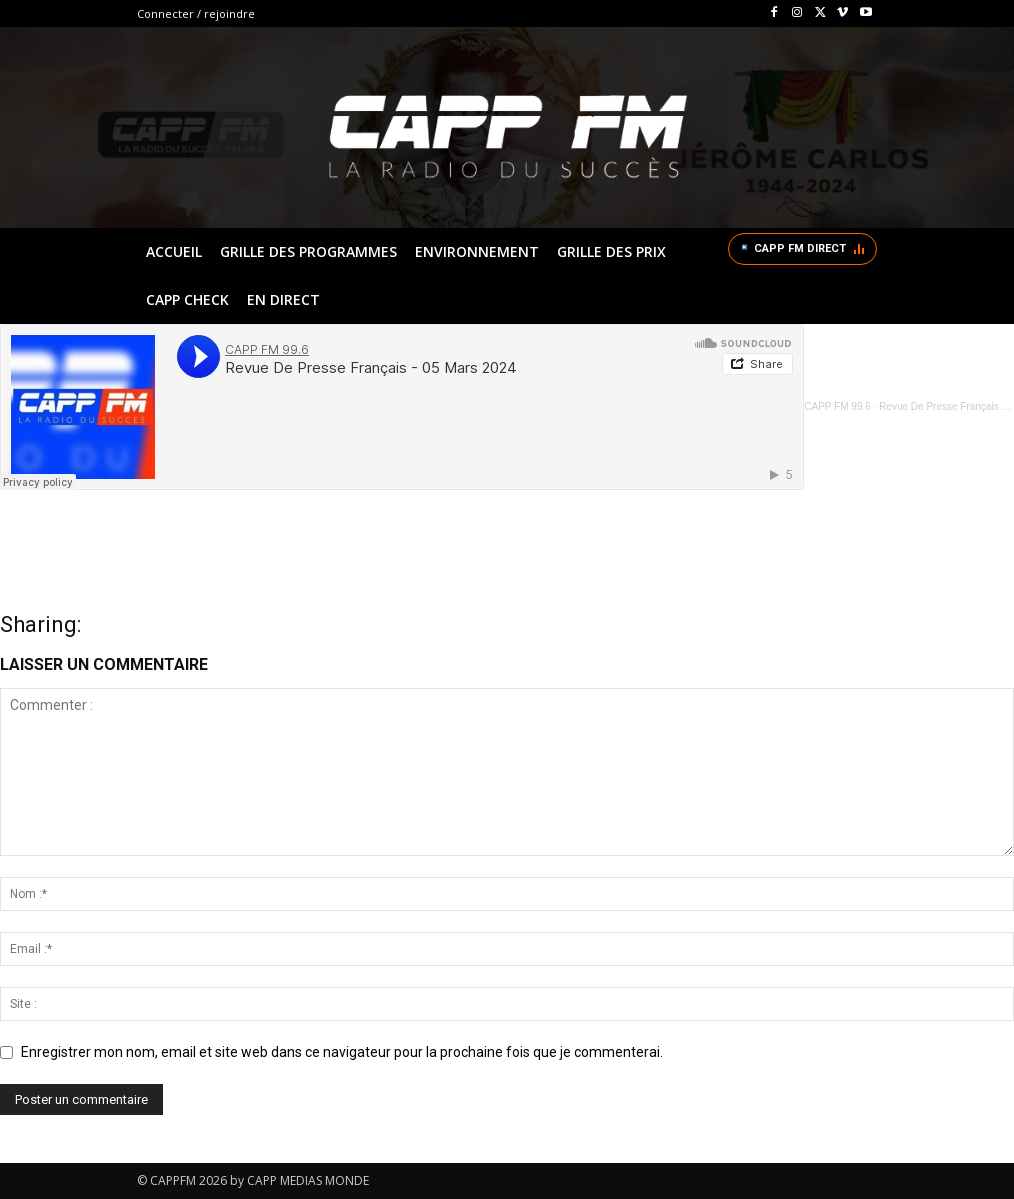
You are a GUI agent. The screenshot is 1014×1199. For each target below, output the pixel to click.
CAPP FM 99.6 (837, 406)
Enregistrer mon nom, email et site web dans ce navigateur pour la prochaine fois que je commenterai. (342, 1052)
